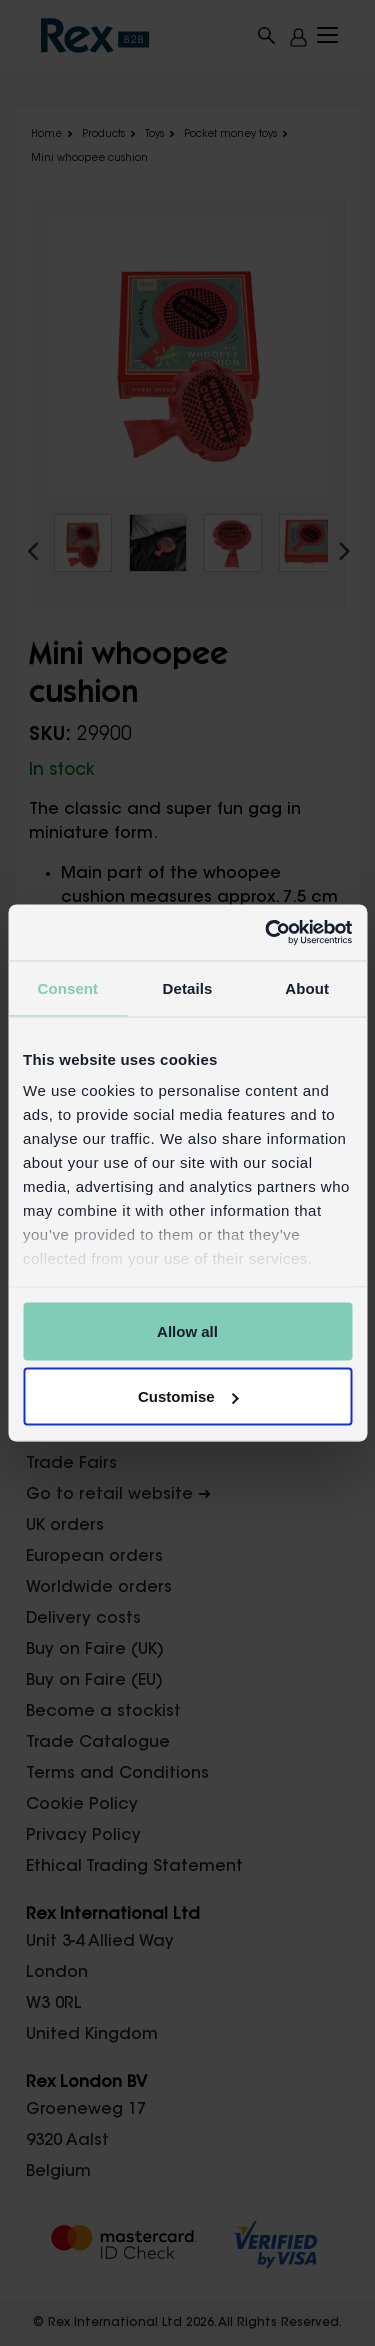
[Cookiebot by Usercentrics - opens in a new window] (267, 933)
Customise (188, 1396)
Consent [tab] (67, 987)
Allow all (187, 1330)
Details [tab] (188, 987)
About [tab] (307, 987)
